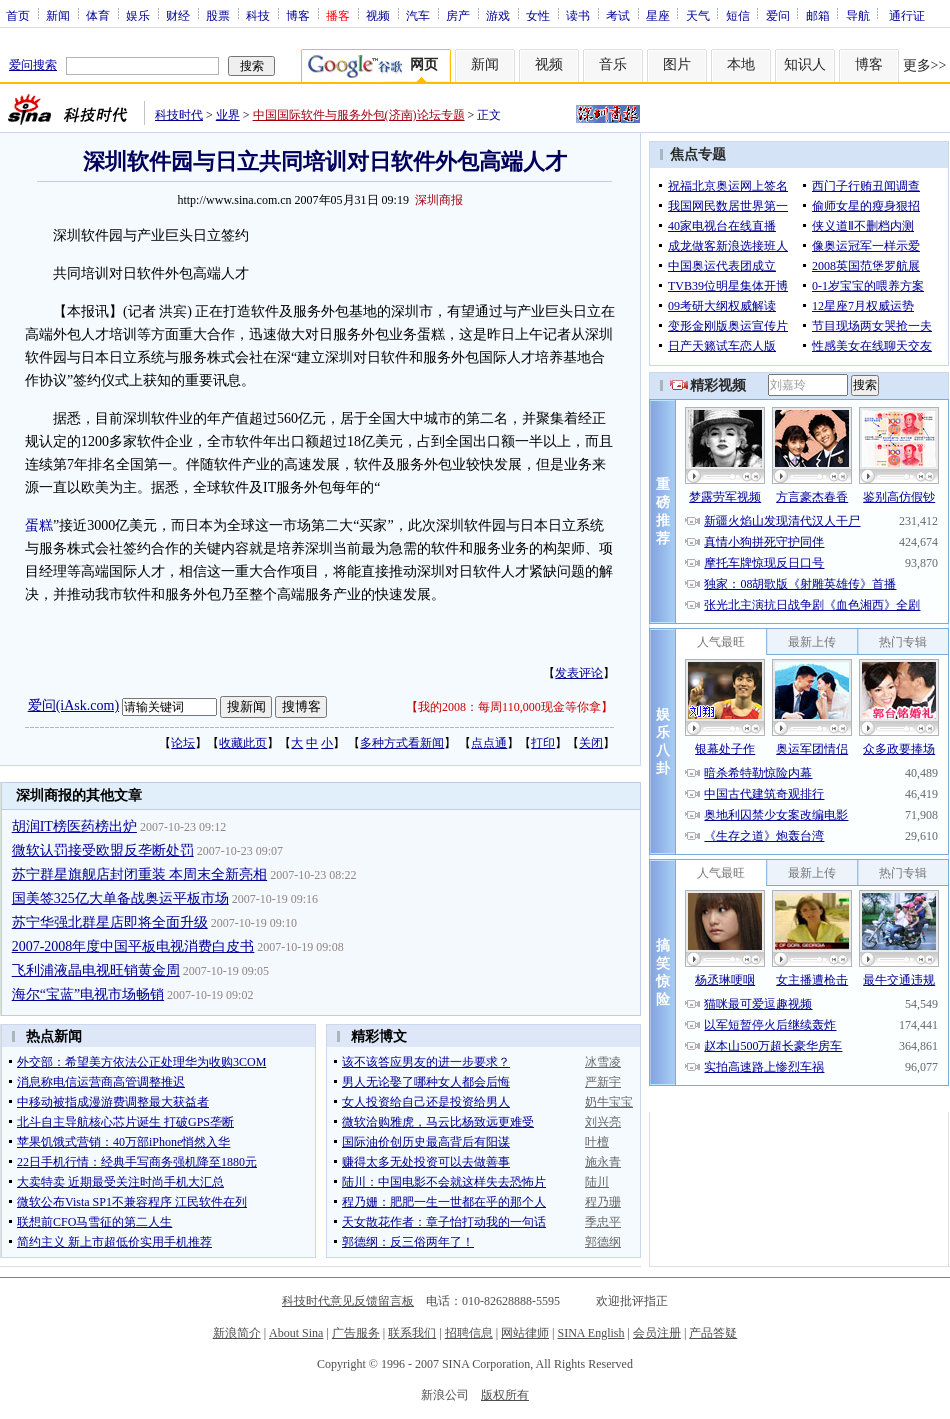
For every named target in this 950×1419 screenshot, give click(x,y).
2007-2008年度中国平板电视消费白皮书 (133, 946)
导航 (858, 15)
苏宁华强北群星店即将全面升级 (110, 922)
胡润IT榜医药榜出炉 (74, 826)
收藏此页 (243, 743)
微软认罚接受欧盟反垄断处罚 (103, 850)
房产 (458, 15)
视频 (378, 15)
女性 (538, 15)
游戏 (498, 15)
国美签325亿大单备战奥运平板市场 (120, 898)
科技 (258, 15)
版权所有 (505, 1395)
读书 (578, 15)
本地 (741, 64)
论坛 (183, 743)
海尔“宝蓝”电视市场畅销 (88, 994)
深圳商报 (439, 200)
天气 (698, 15)
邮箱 (818, 15)
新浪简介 (237, 1333)
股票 (218, 15)
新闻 (58, 15)
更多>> (925, 65)
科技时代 (179, 115)
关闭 (591, 743)
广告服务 (356, 1333)
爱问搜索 (33, 65)
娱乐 (138, 15)
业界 (228, 115)
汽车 (418, 15)
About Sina (296, 1333)
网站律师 (525, 1333)
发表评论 (579, 673)
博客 (298, 15)
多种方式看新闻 (402, 743)
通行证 (907, 15)
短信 (738, 15)
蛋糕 (39, 525)
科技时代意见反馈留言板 (348, 1301)
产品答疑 (713, 1333)
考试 (618, 15)
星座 (658, 15)
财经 (178, 15)
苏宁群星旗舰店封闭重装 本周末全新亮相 (140, 874)
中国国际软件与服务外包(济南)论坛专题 (359, 115)
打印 (543, 743)
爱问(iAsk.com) (73, 705)
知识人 (805, 64)
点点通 (489, 743)
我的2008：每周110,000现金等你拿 (509, 707)
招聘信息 (469, 1333)
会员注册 (657, 1333)
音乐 (613, 64)
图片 (677, 64)
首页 (18, 15)
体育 (98, 15)
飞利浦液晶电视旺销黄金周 (96, 970)
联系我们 (412, 1333)
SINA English (590, 1333)
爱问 (778, 15)
